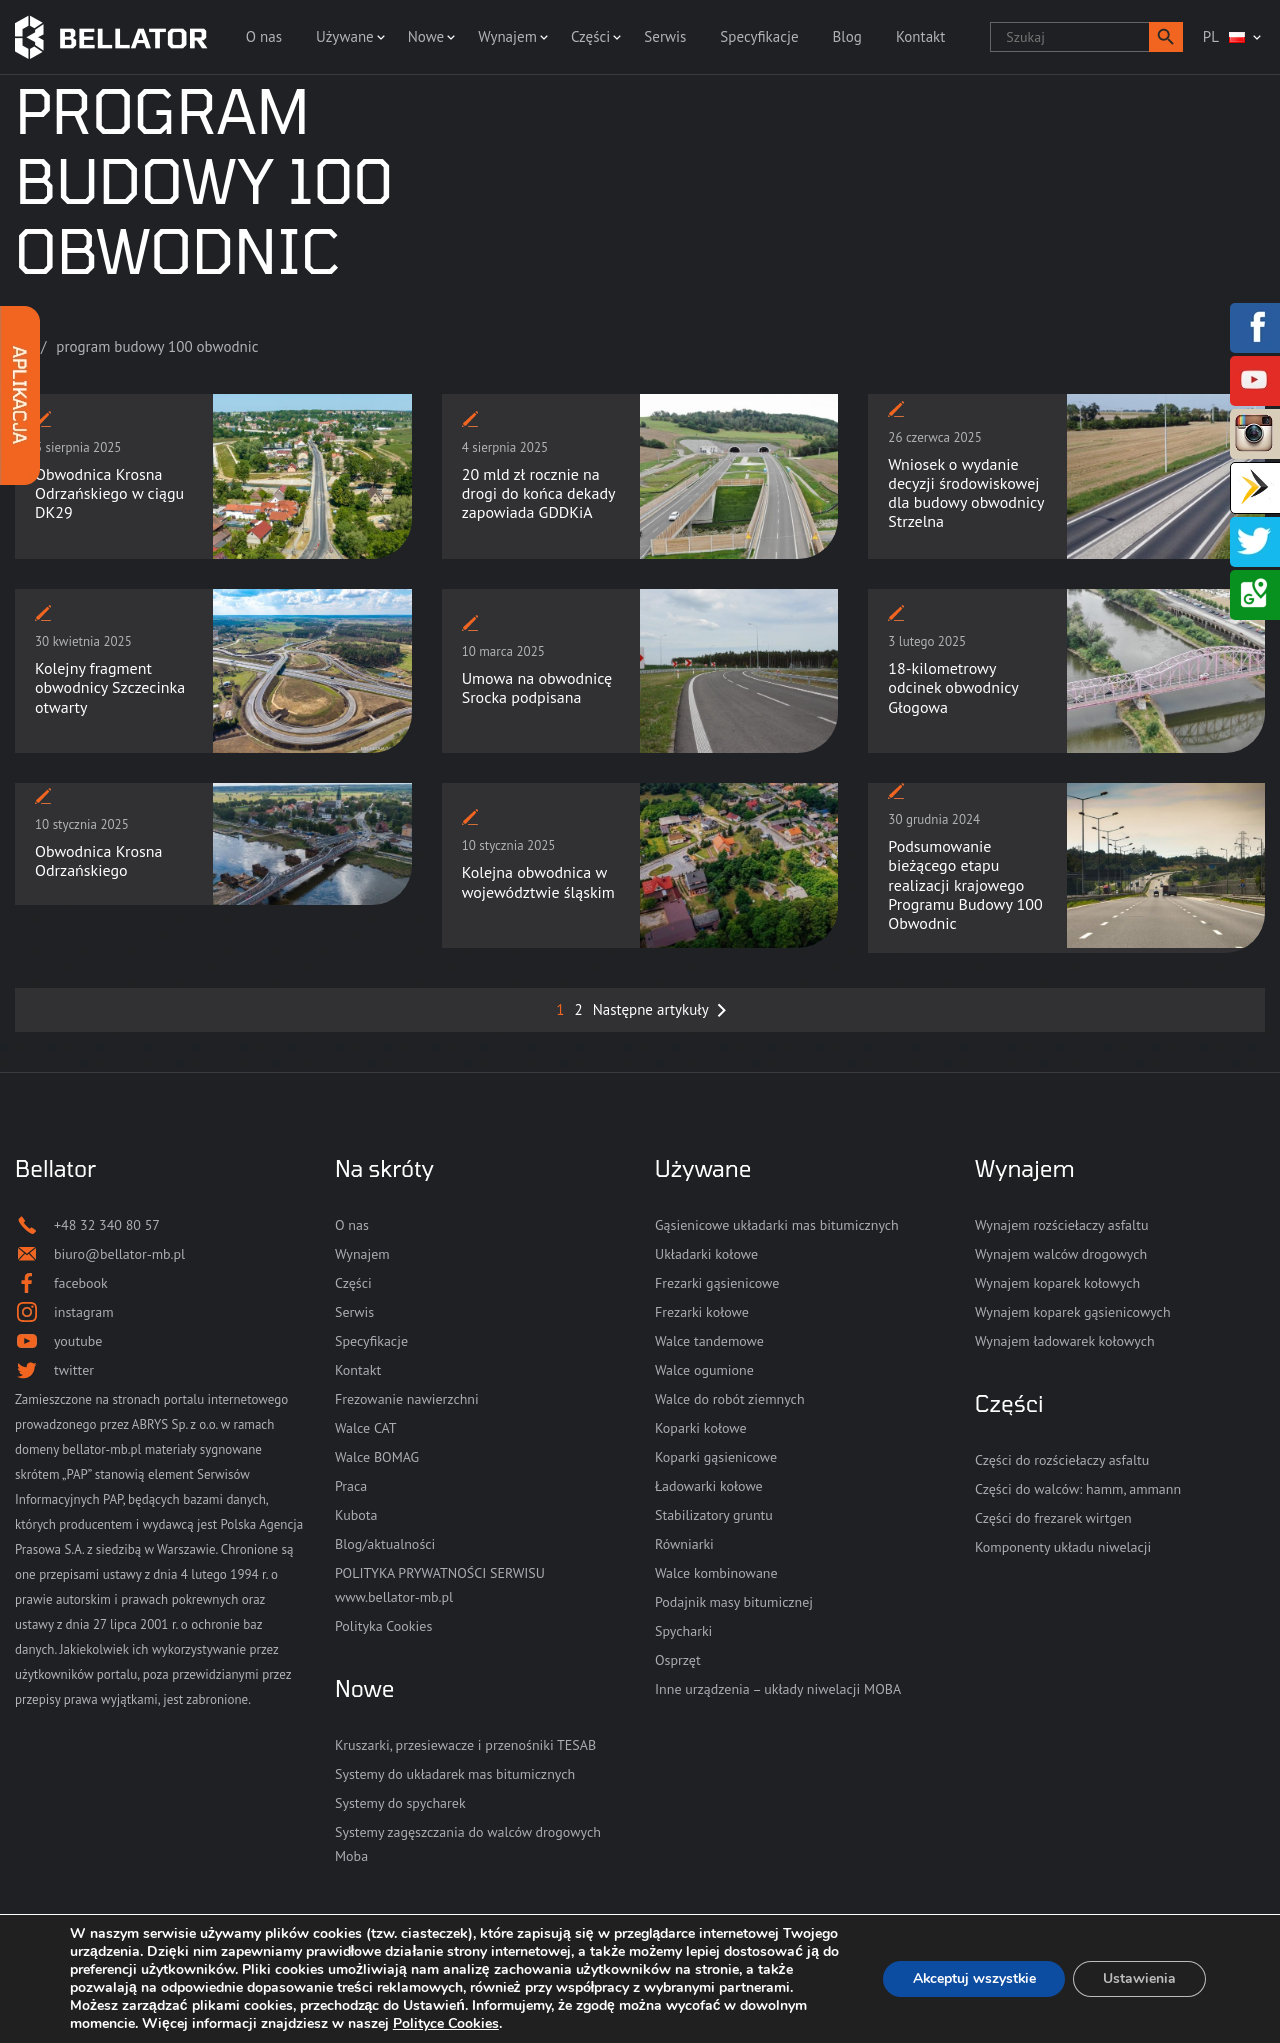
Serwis (665, 36)
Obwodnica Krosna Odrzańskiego (98, 860)
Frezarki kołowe (702, 1312)
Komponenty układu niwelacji (1063, 1547)
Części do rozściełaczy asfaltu (1062, 1460)
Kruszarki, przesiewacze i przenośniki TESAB (465, 1745)
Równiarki (684, 1544)
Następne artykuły (651, 1009)
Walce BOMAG (377, 1457)
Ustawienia (1139, 1978)
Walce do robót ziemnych (730, 1399)
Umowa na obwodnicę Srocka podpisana (537, 687)
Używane (345, 36)
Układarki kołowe (706, 1254)
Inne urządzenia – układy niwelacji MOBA (778, 1689)
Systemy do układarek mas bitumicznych (455, 1774)
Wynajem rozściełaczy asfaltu (1061, 1225)
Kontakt (920, 36)
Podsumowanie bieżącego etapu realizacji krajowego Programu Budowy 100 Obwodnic (965, 884)
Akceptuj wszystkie (972, 1978)
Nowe (426, 36)
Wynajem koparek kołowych (1057, 1283)
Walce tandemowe (709, 1341)
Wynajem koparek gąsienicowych (1073, 1312)
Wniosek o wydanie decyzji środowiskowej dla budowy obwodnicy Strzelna (966, 493)
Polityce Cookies (517, 2023)
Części (590, 36)
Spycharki (683, 1631)
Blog (847, 36)
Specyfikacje (759, 36)
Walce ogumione (704, 1370)
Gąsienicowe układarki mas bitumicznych (777, 1225)
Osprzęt (678, 1660)
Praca (351, 1486)
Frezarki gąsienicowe (717, 1283)
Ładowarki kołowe (709, 1486)
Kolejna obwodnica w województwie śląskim (538, 881)
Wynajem (507, 36)
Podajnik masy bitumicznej (734, 1602)
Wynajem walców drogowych (1061, 1254)
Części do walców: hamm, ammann (1078, 1489)
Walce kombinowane (716, 1573)
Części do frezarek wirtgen (1053, 1518)
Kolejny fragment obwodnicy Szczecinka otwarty (110, 687)
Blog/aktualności (385, 1544)
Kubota (356, 1515)
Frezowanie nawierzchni (407, 1399)
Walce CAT (366, 1428)
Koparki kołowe (701, 1428)
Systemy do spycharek (400, 1803)
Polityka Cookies (383, 1626)
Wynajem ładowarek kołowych (1065, 1341)
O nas (264, 36)
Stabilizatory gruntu (714, 1515)
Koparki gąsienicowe (716, 1457)
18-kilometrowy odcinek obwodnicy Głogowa (953, 687)
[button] (1166, 37)
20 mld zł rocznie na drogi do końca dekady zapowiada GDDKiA (538, 493)
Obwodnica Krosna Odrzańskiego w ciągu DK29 (109, 493)
